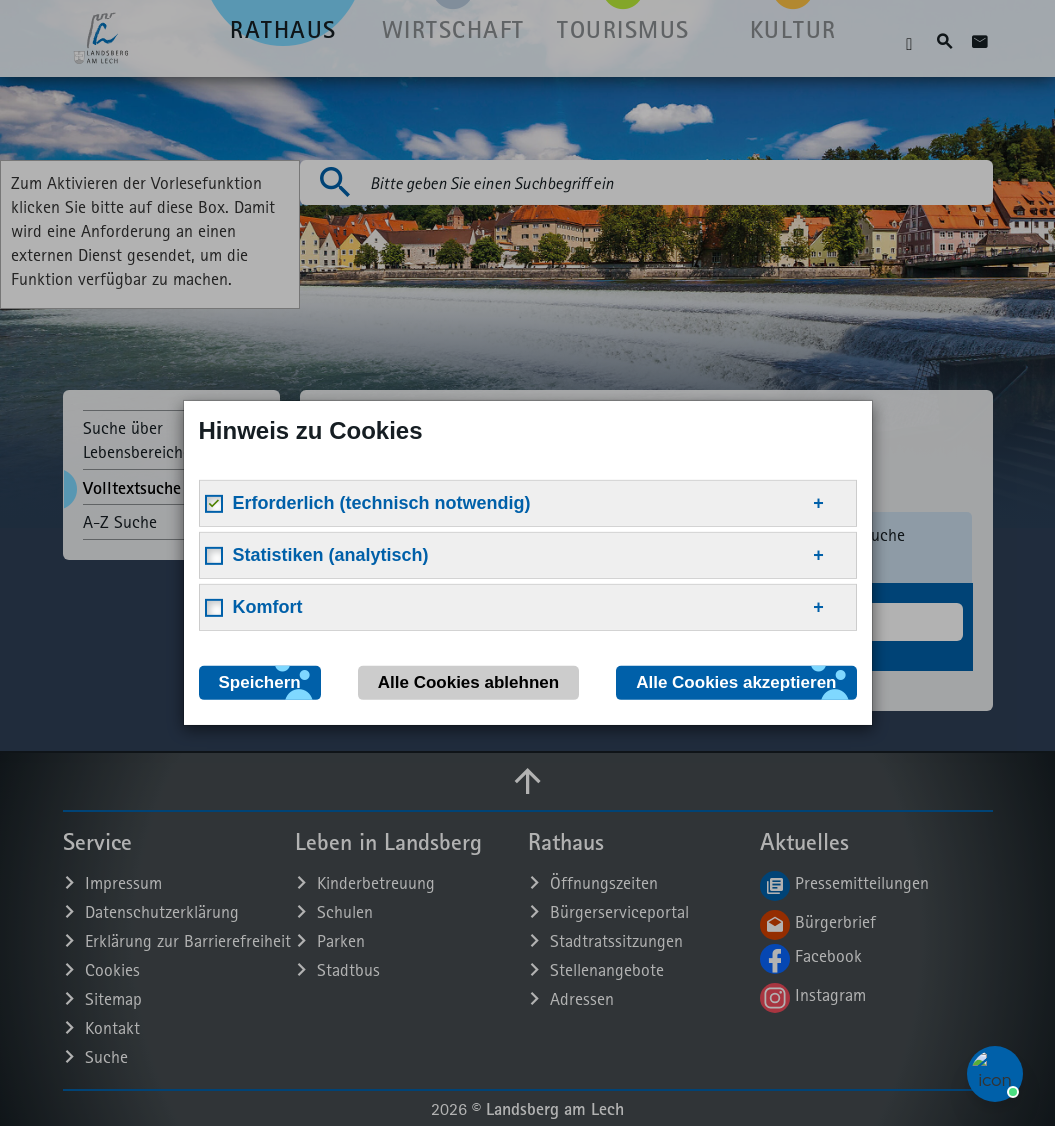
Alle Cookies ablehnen (468, 682)
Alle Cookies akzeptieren (736, 682)
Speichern (260, 682)
